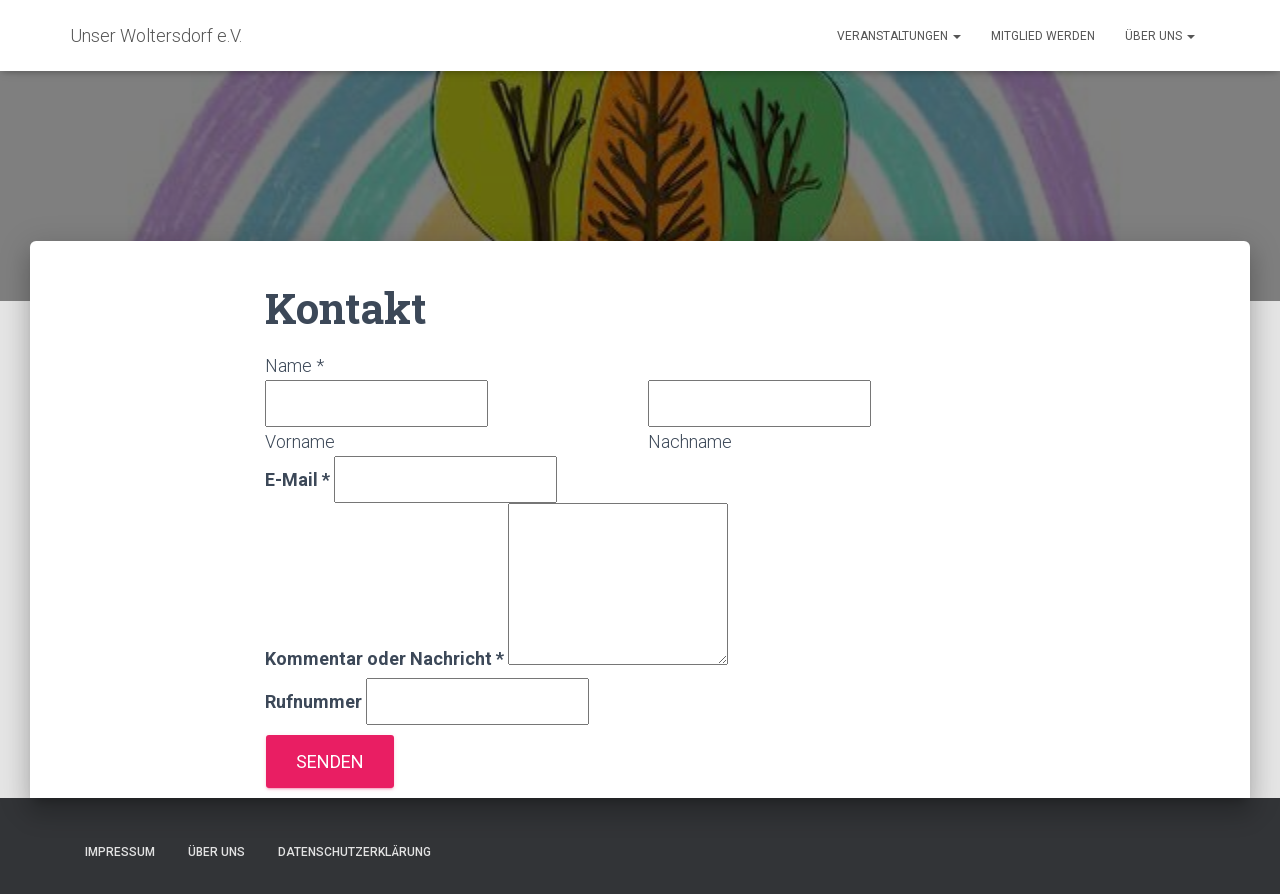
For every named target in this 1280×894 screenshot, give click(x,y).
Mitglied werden (1043, 36)
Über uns (1160, 36)
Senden (330, 761)
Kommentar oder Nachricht (384, 658)
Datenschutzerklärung (354, 852)
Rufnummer (313, 701)
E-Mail (297, 479)
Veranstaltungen (899, 36)
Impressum (120, 852)
